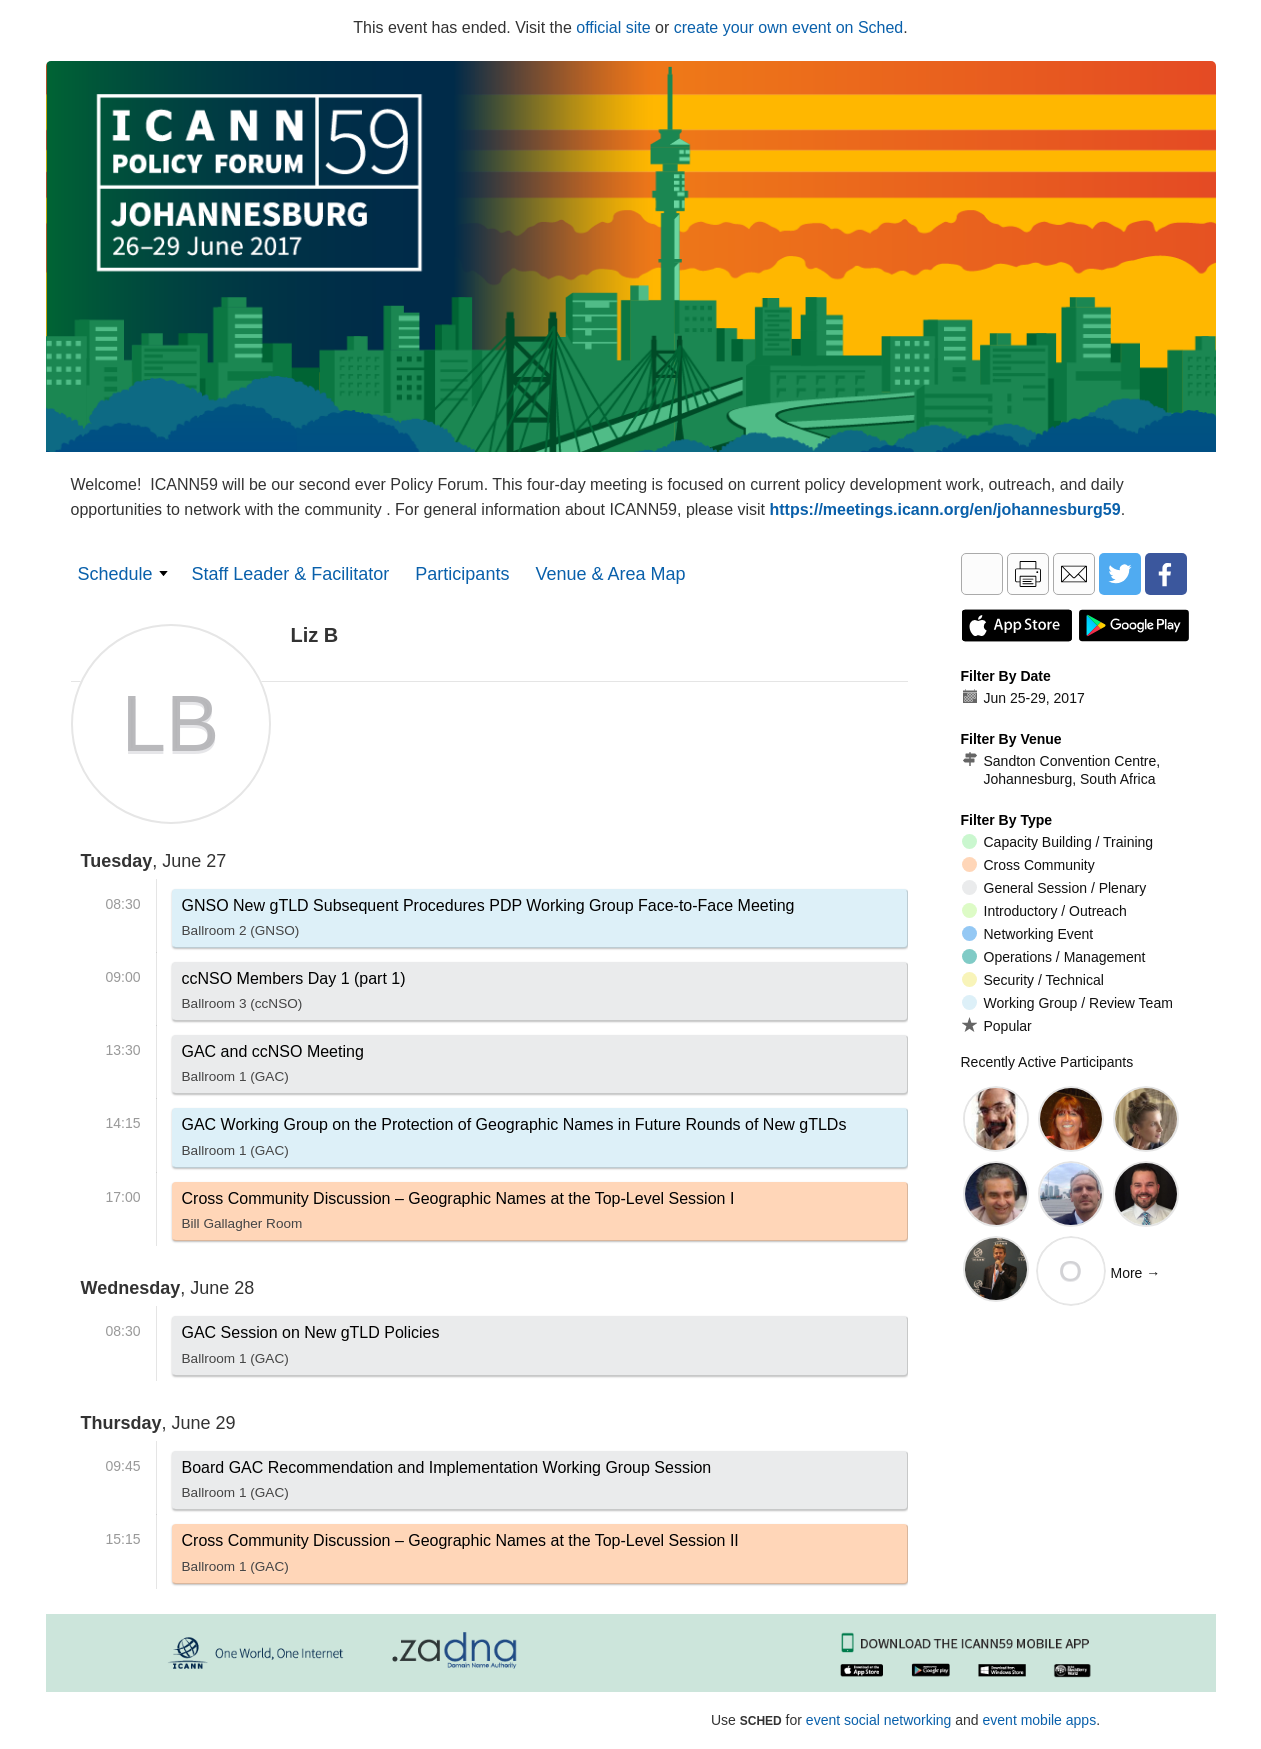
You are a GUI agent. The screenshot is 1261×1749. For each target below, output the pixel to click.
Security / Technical (1033, 980)
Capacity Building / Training (1058, 842)
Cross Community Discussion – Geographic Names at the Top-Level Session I (458, 1215)
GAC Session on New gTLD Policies (311, 1349)
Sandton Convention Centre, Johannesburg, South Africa (1061, 769)
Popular (997, 1025)
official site (613, 27)
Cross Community (1028, 865)
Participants (462, 574)
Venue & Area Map (610, 574)
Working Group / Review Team (1067, 1003)
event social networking (879, 1720)
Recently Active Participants (1047, 1062)
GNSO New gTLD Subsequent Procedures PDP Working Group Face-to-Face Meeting (488, 922)
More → (1136, 1273)
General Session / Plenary (1054, 888)
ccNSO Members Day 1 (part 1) (294, 995)
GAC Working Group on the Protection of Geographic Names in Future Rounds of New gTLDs (514, 1141)
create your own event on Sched (788, 27)
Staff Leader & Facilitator (291, 574)
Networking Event (1028, 934)
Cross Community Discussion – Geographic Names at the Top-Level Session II (460, 1557)
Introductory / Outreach (1044, 911)
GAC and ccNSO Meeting (273, 1068)
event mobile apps (1040, 1720)
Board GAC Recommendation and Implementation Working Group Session (447, 1484)
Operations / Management (1054, 957)
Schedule (115, 574)
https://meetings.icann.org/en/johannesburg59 (945, 509)
